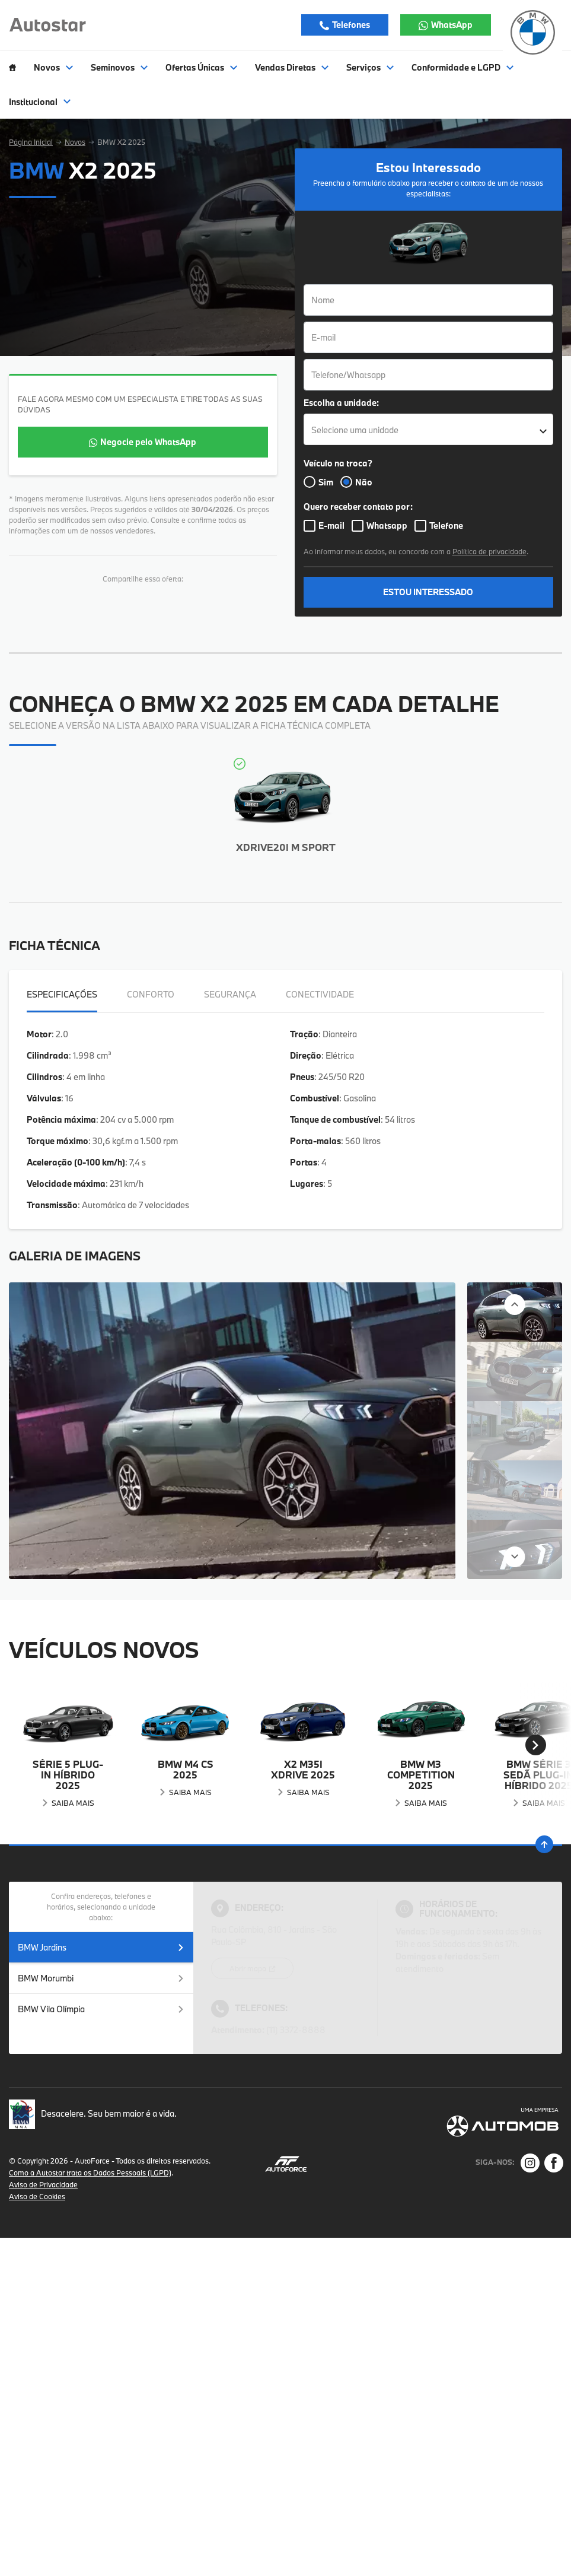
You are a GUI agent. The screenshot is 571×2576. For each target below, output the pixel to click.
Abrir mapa (248, 1968)
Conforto (150, 994)
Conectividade (320, 994)
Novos (75, 142)
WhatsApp (451, 24)
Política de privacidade (489, 551)
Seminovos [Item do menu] (119, 67)
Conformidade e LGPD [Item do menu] (462, 67)
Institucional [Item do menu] (40, 102)
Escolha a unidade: (341, 402)
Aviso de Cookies (37, 2196)
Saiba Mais (73, 1803)
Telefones (350, 24)
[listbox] (429, 429)
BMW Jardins (101, 1947)
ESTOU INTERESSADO (428, 592)
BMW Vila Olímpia (101, 2009)
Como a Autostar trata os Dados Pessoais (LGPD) (90, 2172)
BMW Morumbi (101, 1978)
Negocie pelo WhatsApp (148, 441)
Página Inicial (31, 142)
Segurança (230, 994)
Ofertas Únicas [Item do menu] (201, 67)
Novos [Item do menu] (53, 67)
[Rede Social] (530, 2163)
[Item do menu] (12, 67)
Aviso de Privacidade (43, 2184)
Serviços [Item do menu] (370, 67)
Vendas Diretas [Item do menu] (291, 67)
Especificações (62, 994)
